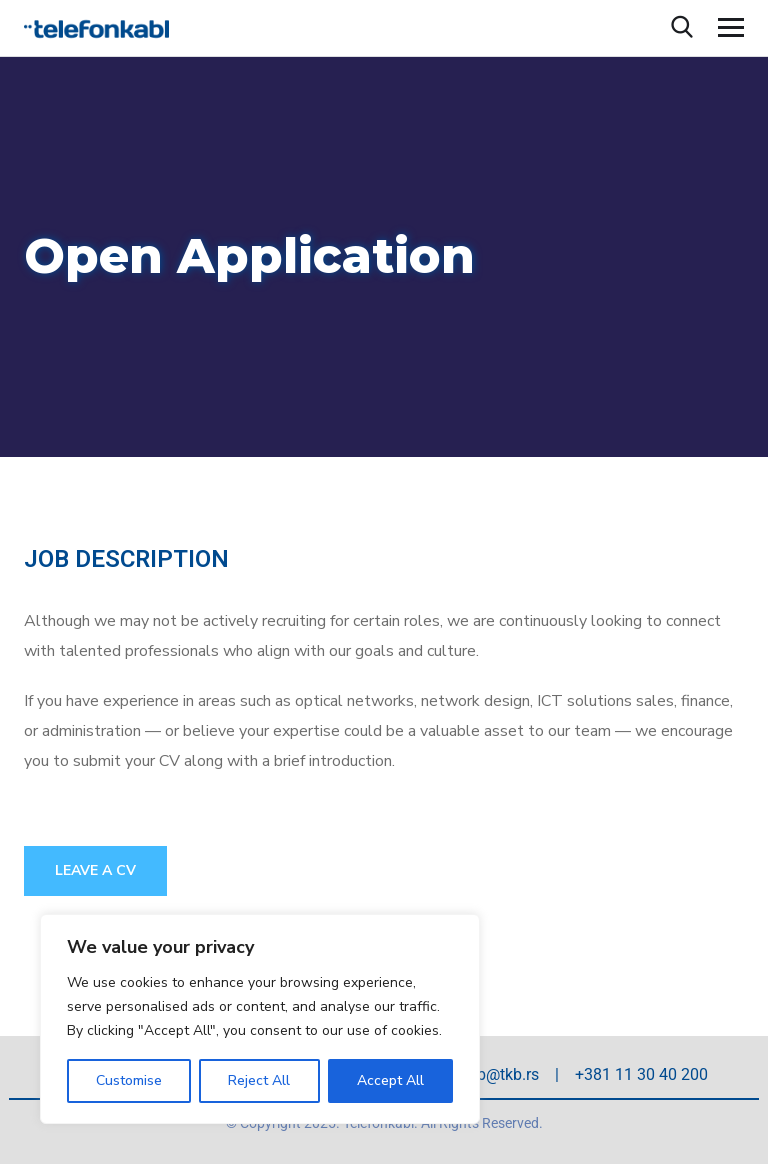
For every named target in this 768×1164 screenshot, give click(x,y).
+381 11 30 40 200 (641, 1074)
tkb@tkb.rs (501, 1074)
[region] (260, 1019)
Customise (129, 1080)
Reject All (259, 1080)
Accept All (390, 1080)
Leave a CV (95, 870)
